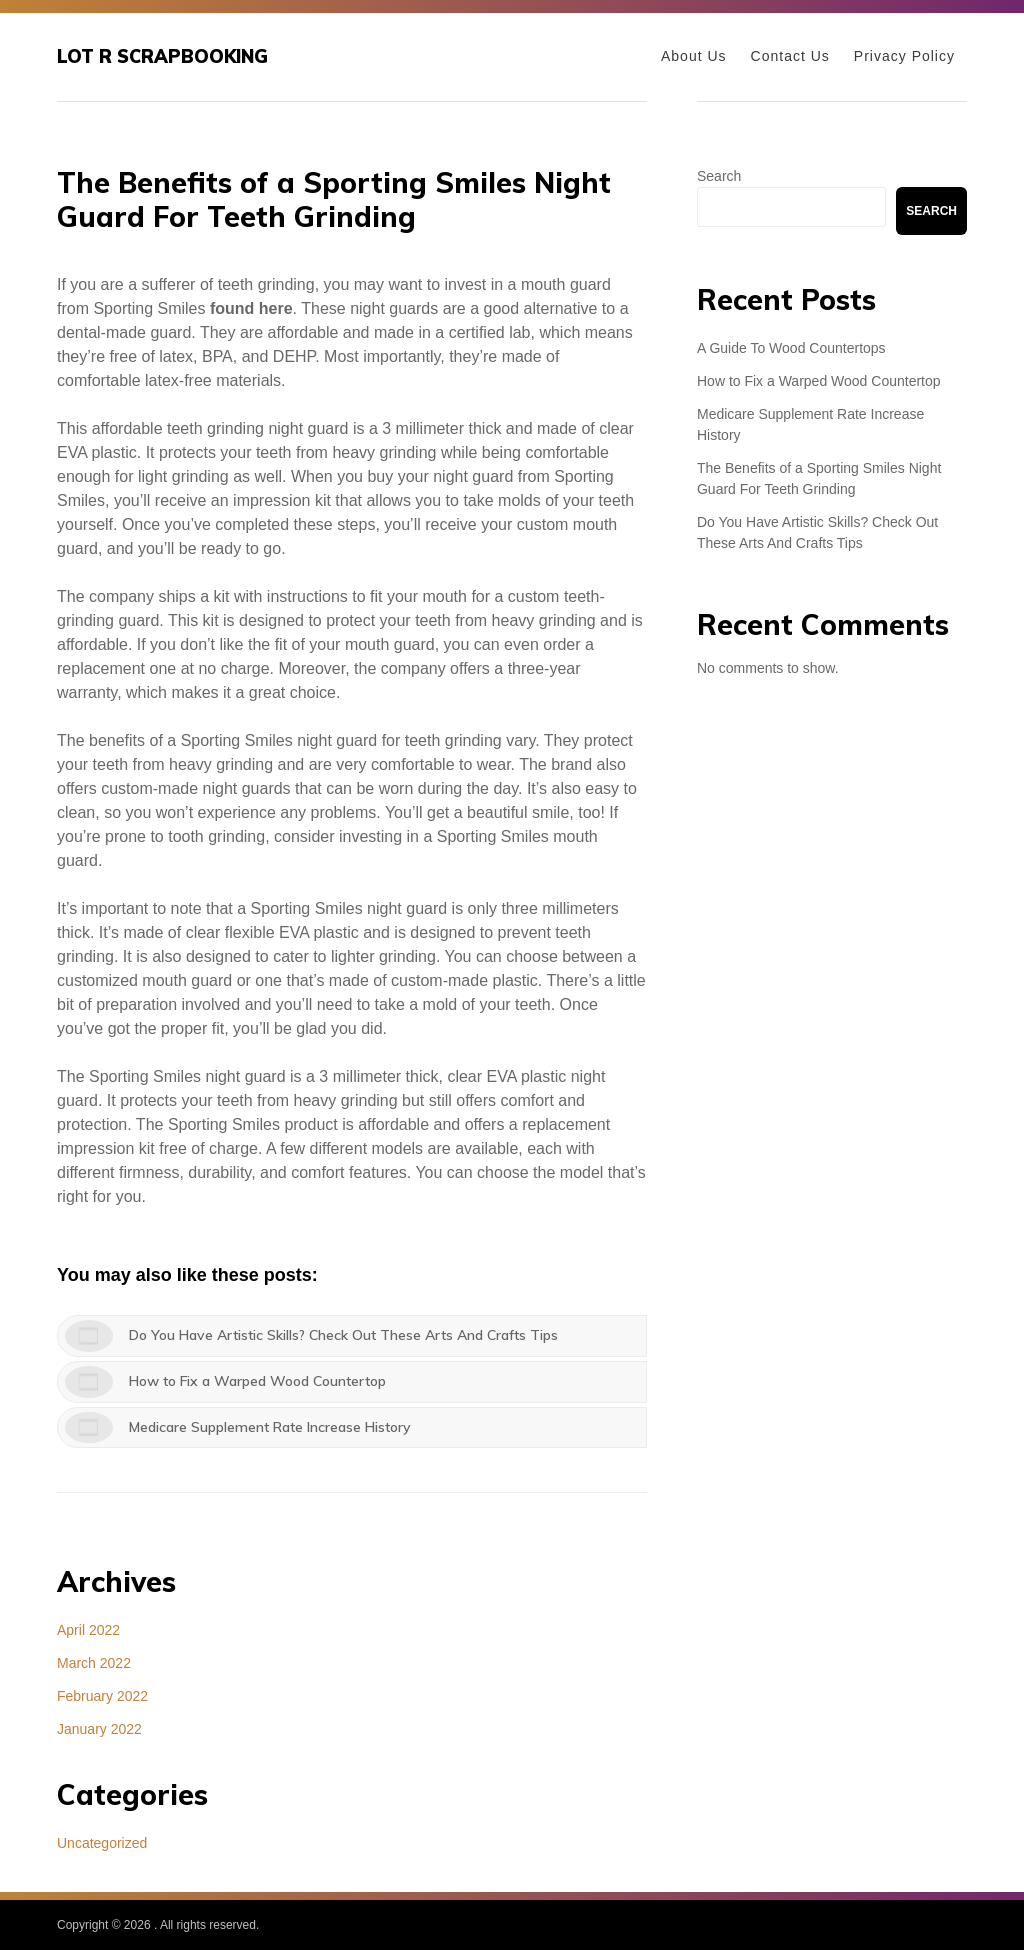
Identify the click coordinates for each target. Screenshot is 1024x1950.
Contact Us (790, 56)
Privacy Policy (904, 56)
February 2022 (102, 1696)
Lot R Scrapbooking (162, 56)
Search (719, 176)
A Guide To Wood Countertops (791, 348)
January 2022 (99, 1729)
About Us (694, 56)
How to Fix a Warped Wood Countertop (819, 381)
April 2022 (88, 1630)
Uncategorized (102, 1843)
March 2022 (94, 1663)
